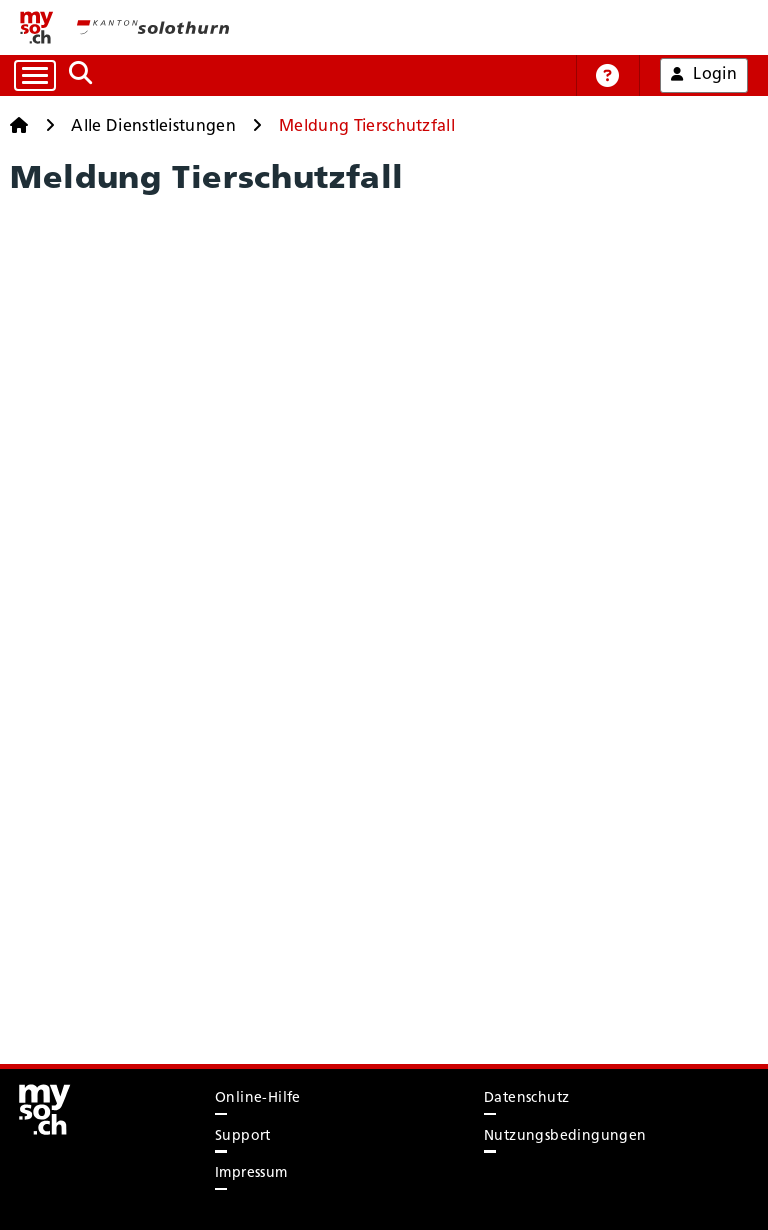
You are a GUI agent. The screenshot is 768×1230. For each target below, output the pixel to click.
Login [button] (704, 75)
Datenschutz (526, 1098)
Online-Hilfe (258, 1098)
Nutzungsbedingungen (565, 1136)
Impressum (251, 1173)
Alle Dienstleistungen (153, 127)
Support (243, 1136)
